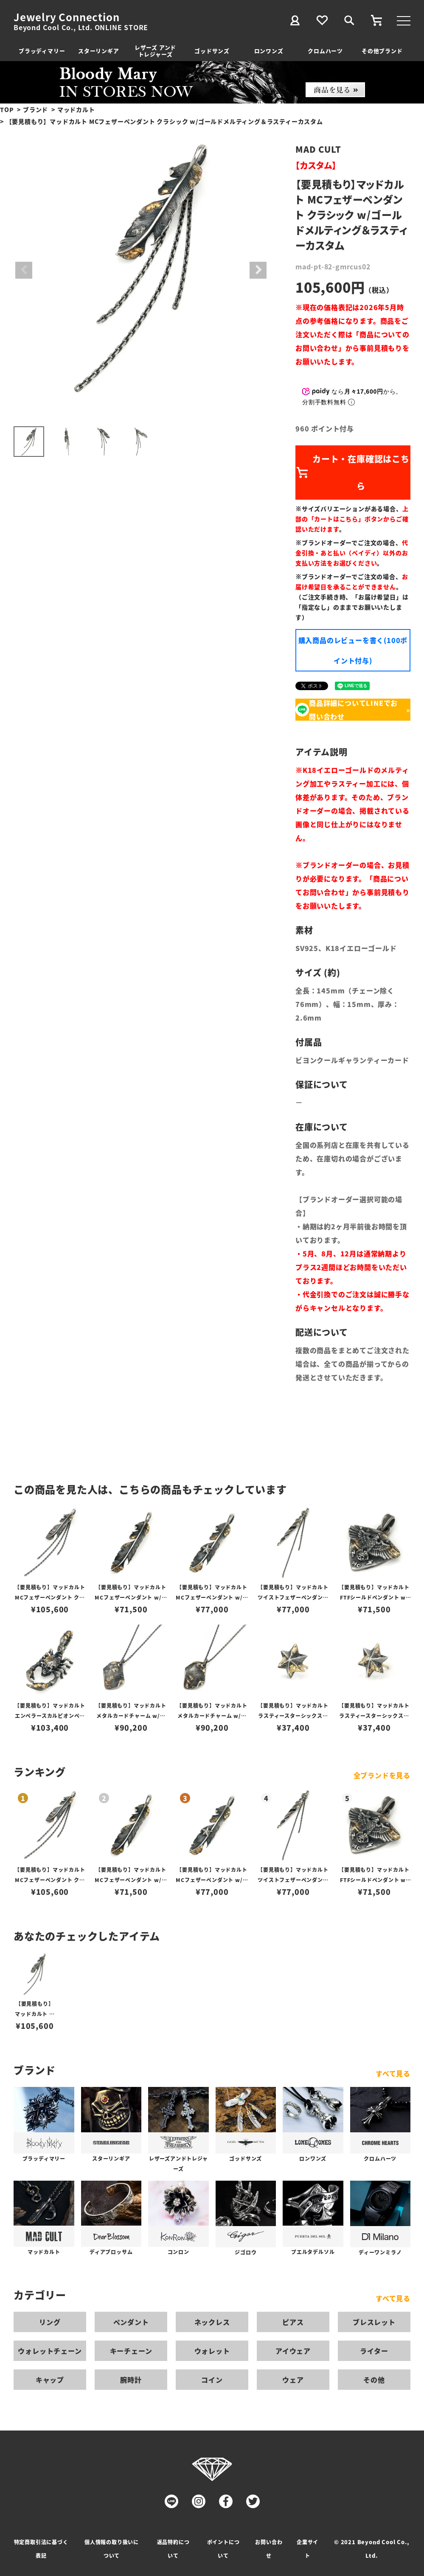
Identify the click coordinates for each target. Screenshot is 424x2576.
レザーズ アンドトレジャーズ (155, 50)
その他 (374, 2380)
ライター (374, 2351)
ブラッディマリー (42, 51)
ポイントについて (223, 2548)
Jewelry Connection (66, 17)
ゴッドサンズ (212, 51)
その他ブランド (382, 51)
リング (49, 2322)
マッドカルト (76, 109)
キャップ (50, 2380)
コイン (211, 2380)
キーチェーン (131, 2351)
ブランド (35, 109)
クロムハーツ (325, 51)
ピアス (292, 2322)
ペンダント (131, 2322)
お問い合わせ (268, 2548)
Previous (23, 270)
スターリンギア (98, 51)
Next (258, 270)
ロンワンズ (269, 51)
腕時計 (130, 2380)
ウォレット (212, 2351)
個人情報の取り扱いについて (111, 2548)
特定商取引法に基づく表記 (41, 2548)
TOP (7, 109)
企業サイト (307, 2548)
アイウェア (293, 2351)
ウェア (292, 2380)
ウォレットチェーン (49, 2351)
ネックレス (212, 2322)
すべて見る (393, 2073)
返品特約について (173, 2548)
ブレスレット (374, 2322)
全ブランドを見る (382, 1775)
